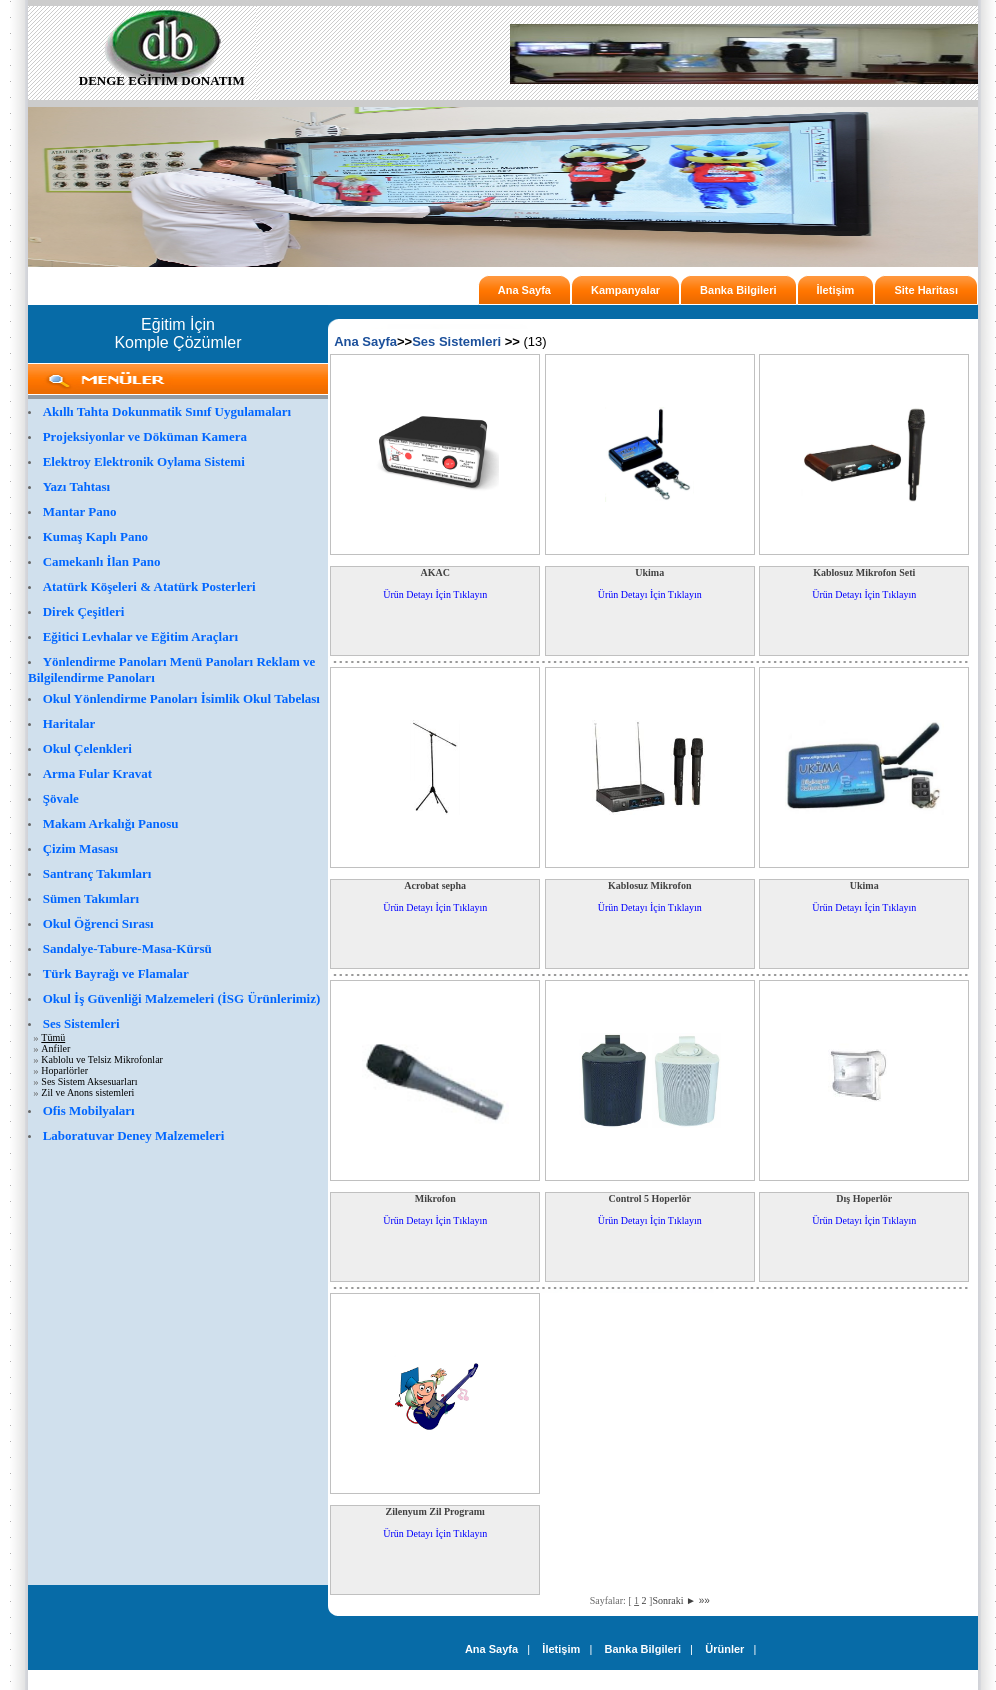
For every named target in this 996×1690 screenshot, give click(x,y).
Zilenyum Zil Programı (435, 1511)
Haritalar (69, 723)
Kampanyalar (625, 290)
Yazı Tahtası (77, 486)
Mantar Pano (80, 511)
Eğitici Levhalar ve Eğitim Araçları (140, 636)
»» (704, 1600)
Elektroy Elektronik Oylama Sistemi (144, 461)
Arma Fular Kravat (98, 773)
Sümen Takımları (91, 898)
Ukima (649, 572)
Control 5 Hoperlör (649, 1198)
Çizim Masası (80, 848)
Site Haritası (926, 290)
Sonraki (674, 1600)
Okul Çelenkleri (87, 748)
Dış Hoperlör (864, 1198)
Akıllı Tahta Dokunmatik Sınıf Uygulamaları (167, 411)
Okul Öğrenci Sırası (98, 923)
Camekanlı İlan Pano (102, 561)
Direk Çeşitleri (84, 611)
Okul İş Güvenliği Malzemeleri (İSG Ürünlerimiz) (182, 998)
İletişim (836, 290)
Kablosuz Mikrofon (649, 885)
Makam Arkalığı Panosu (111, 823)
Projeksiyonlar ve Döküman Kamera (145, 436)
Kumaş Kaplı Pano (95, 536)
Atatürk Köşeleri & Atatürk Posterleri (149, 586)
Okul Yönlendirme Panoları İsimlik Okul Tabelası (181, 698)
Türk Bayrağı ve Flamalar (116, 973)
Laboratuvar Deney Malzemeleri (134, 1135)
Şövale (61, 798)
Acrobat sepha (435, 885)
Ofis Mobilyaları (89, 1110)
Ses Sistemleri (81, 1023)
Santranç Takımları (97, 873)
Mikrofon (435, 1198)
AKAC (435, 572)
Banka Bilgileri (738, 290)
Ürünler (724, 1649)
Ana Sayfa (524, 290)
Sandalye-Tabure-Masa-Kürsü (127, 948)
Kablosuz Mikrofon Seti (864, 572)
